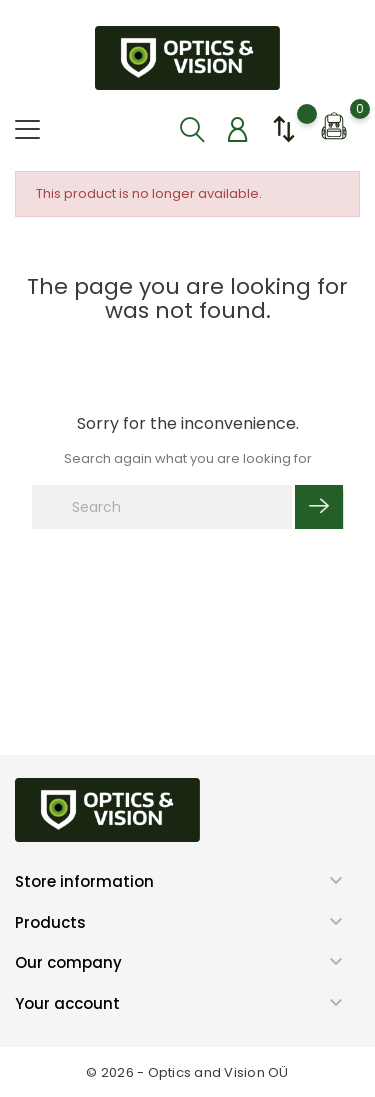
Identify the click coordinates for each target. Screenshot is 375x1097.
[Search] (162, 507)
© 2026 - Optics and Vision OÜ (187, 1072)
